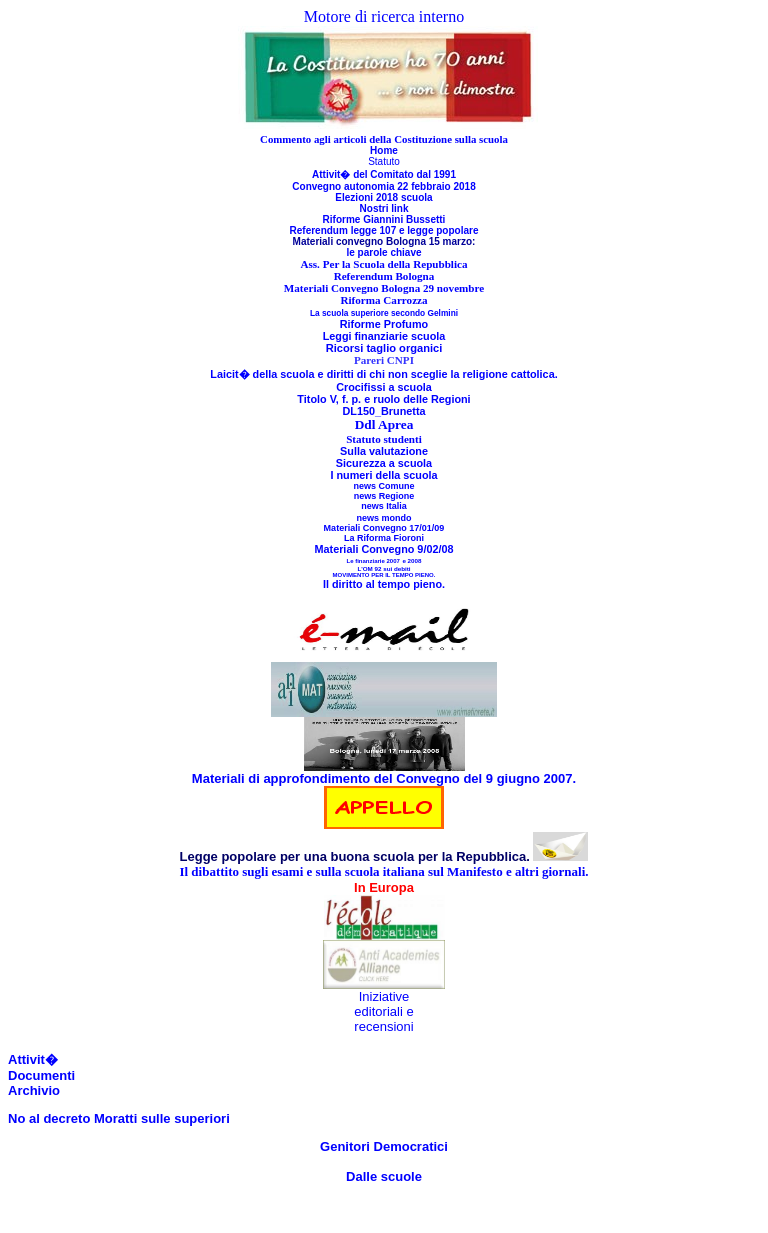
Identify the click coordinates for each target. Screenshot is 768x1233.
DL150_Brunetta (383, 411)
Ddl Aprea (384, 424)
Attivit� (33, 1059)
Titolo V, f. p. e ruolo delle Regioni (383, 399)
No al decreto (49, 1118)
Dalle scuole (384, 1176)
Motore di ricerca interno (384, 16)
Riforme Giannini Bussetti (384, 219)
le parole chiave (383, 252)
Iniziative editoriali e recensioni (383, 1011)
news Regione (384, 496)
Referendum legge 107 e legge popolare (384, 230)
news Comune (383, 486)
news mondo (383, 518)
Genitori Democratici (384, 1146)
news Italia (384, 506)
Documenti (41, 1075)
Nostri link (384, 208)
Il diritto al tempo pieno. (384, 584)
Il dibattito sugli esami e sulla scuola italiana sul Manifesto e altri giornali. (383, 871)
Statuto (384, 161)
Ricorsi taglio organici (384, 348)
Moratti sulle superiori (159, 1118)
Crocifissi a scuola (384, 387)
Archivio (34, 1090)
